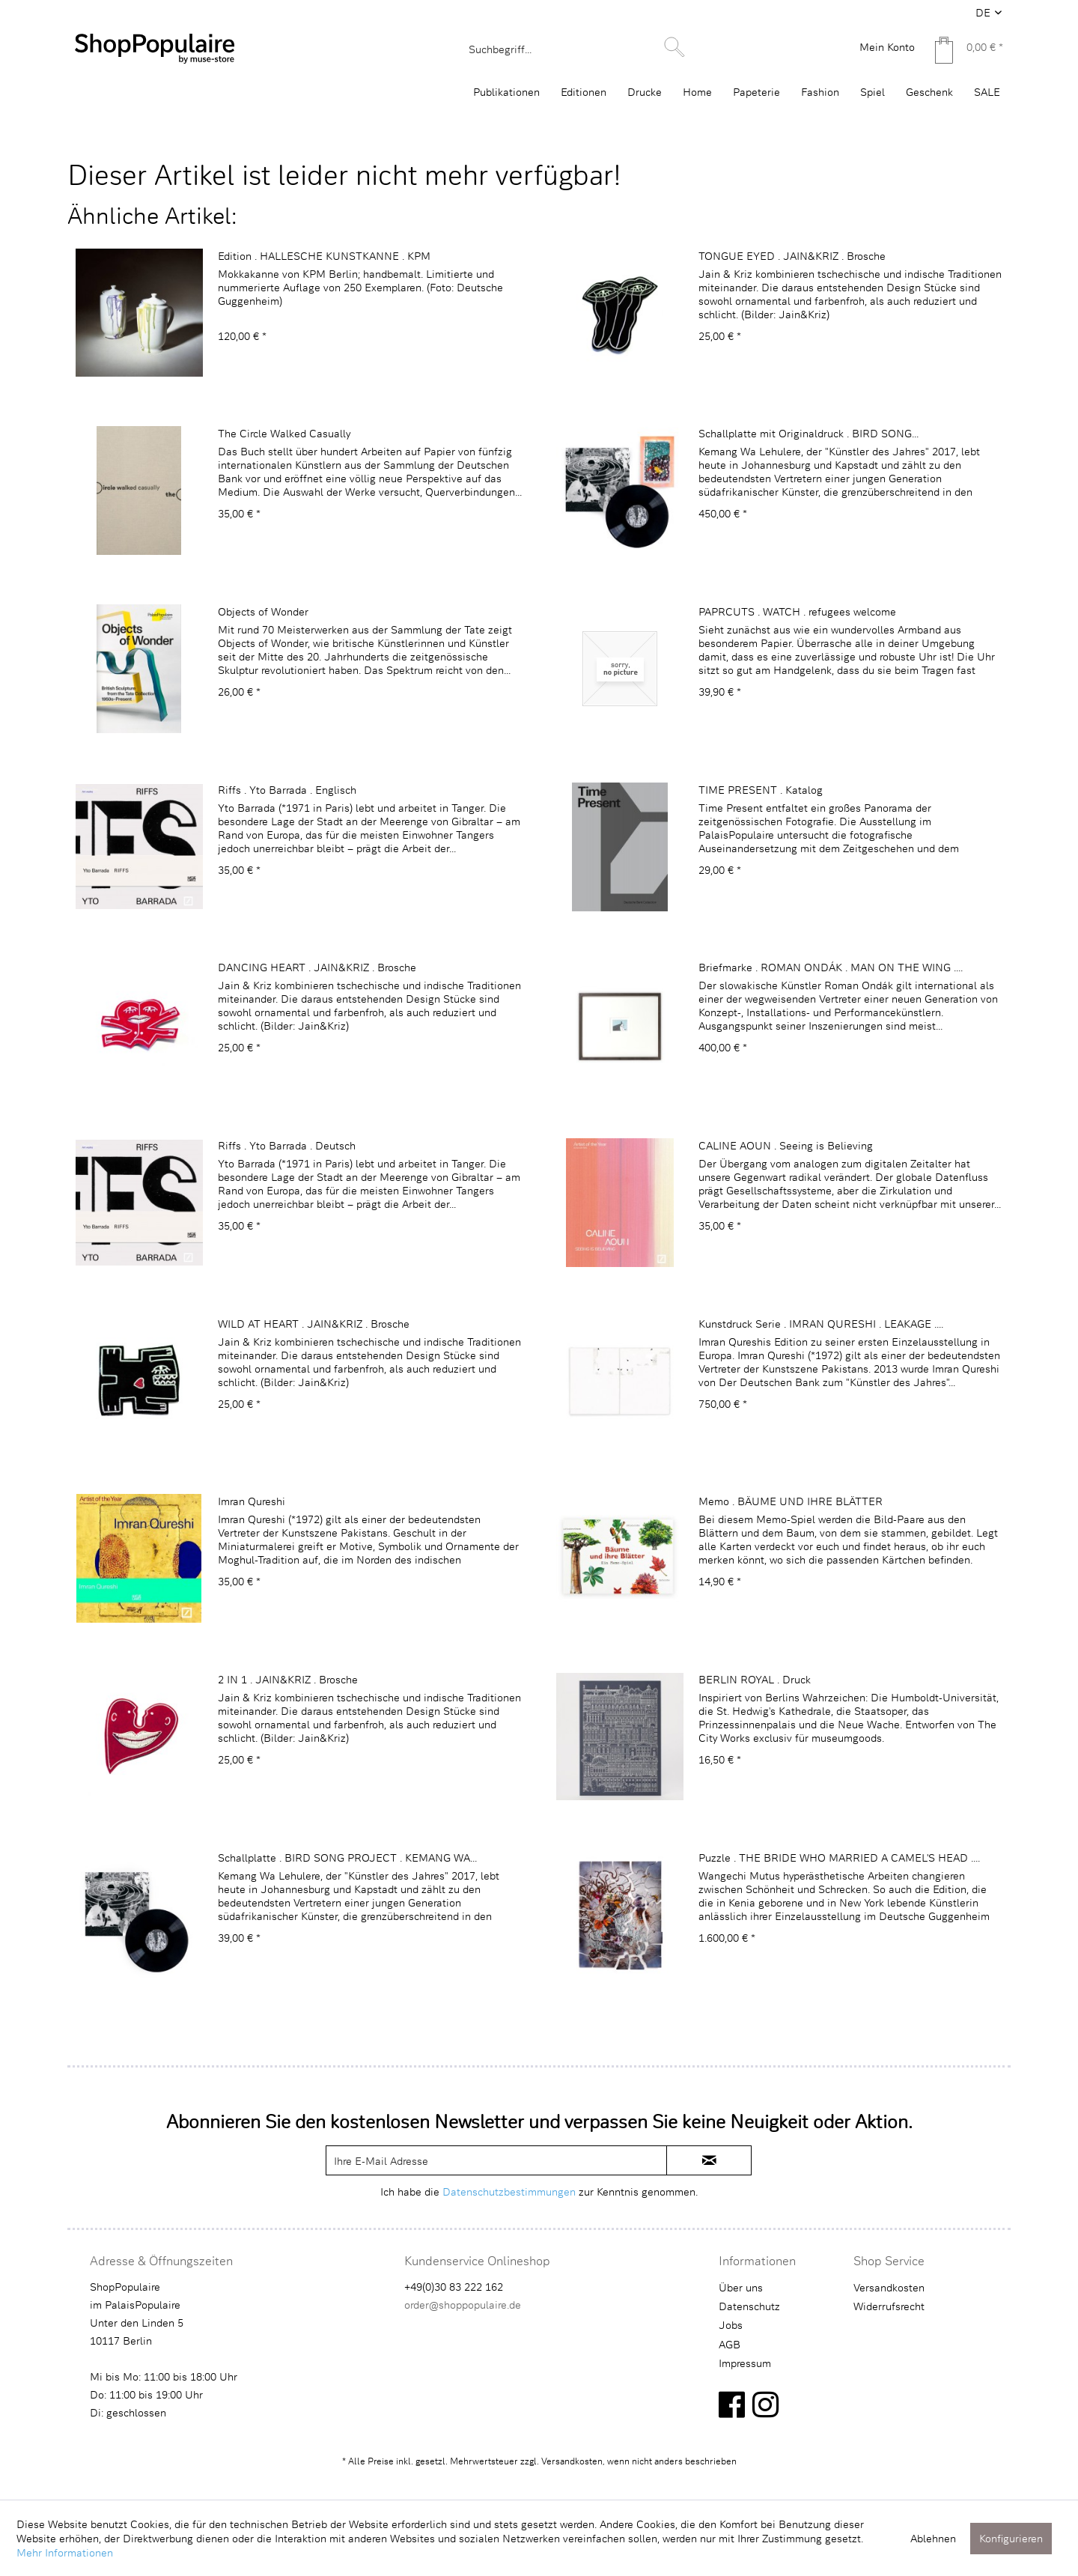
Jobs (731, 2325)
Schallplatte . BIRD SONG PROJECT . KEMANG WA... (347, 1857)
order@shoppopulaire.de (462, 2304)
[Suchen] (674, 47)
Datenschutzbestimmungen (509, 2191)
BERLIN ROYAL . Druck (754, 1679)
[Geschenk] (929, 92)
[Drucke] (644, 92)
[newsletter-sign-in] (709, 2160)
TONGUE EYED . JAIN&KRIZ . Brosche (792, 256)
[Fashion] (820, 92)
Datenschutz (749, 2306)
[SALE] (987, 92)
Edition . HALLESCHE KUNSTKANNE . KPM (324, 256)
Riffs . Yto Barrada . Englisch (287, 790)
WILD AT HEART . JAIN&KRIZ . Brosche (313, 1323)
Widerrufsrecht (889, 2306)
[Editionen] (583, 92)
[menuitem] (575, 49)
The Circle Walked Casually (284, 433)
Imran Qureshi (251, 1501)
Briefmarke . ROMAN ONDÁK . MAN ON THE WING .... (830, 967)
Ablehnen (933, 2538)
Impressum (745, 2363)
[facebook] (732, 2403)
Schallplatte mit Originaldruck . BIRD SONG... (808, 433)
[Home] (697, 92)
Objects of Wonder (263, 611)
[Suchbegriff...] (575, 49)
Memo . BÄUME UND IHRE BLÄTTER (790, 1501)
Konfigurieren (1011, 2538)
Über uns (741, 2287)
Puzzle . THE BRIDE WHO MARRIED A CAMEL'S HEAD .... (839, 1857)
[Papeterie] (756, 92)
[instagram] (765, 2403)
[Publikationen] (506, 92)
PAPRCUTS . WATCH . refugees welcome (797, 611)
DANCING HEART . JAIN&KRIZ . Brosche (317, 967)
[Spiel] (872, 92)
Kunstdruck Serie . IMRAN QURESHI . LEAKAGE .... (820, 1323)
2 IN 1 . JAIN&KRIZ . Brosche (288, 1679)
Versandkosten (889, 2287)
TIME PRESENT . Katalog (760, 790)
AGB (729, 2344)
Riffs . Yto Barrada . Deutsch (287, 1145)
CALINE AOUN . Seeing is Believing (785, 1145)
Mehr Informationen (64, 2552)
